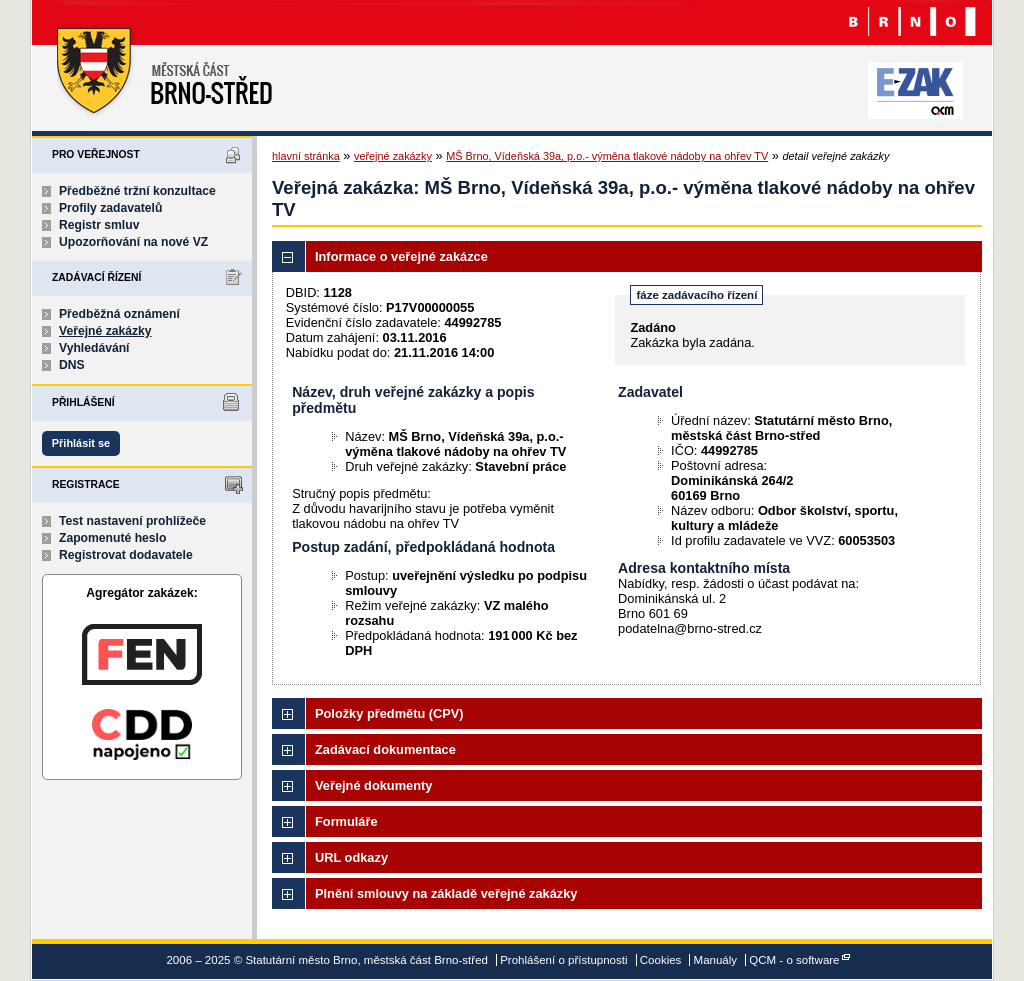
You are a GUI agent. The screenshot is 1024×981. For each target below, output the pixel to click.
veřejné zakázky (393, 156)
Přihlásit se (81, 443)
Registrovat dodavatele (126, 555)
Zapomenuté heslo (112, 538)
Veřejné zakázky (105, 331)
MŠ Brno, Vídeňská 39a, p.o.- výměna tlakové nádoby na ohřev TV (607, 156)
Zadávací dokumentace (385, 749)
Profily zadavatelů (110, 208)
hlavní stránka (306, 156)
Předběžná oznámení (119, 314)
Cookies (661, 960)
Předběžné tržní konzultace (137, 191)
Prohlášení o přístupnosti (563, 960)
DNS (72, 365)
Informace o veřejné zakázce (401, 256)
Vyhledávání (94, 348)
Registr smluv (99, 225)
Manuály (716, 960)
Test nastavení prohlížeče (132, 521)
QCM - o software (794, 960)
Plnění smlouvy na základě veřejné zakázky (446, 893)
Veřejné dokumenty (373, 785)
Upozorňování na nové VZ (133, 242)
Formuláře (346, 821)
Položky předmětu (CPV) (389, 713)
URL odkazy (351, 857)
